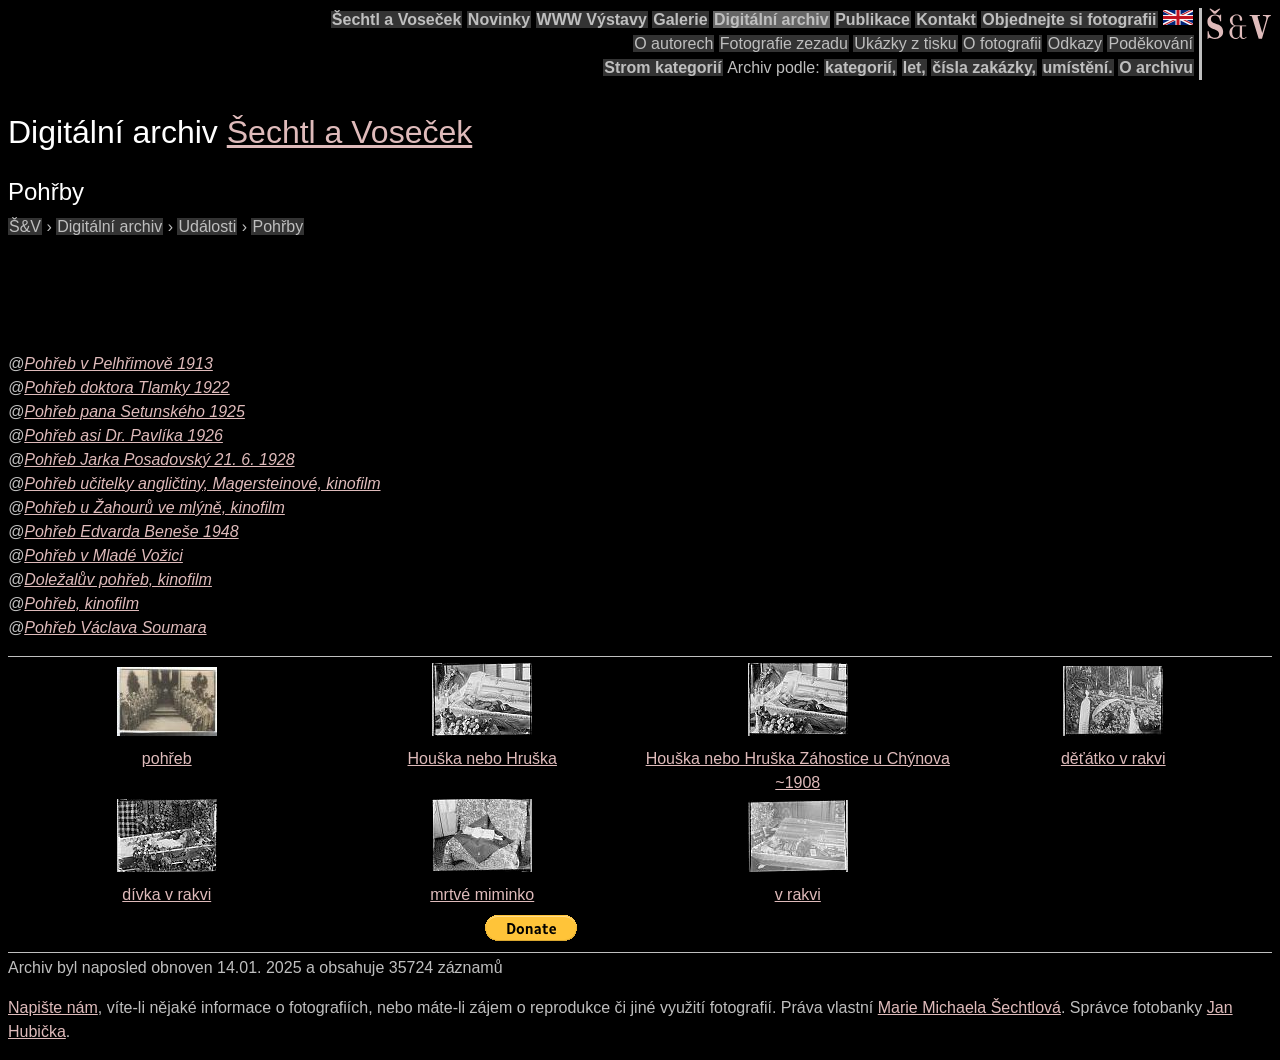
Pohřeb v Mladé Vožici (103, 555)
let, (914, 67)
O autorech (673, 43)
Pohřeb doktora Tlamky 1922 (126, 387)
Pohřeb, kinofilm (81, 603)
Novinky (499, 19)
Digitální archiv (771, 19)
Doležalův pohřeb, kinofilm (118, 579)
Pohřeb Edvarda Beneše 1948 (131, 531)
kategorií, (860, 67)
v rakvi (798, 894)
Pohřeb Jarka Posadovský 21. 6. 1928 (159, 459)
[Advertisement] (372, 284)
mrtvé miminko (482, 894)
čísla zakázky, (984, 67)
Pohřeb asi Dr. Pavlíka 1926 (123, 435)
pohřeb (167, 758)
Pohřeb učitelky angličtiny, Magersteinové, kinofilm (202, 483)
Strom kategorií (662, 67)
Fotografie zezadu (784, 43)
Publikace (872, 19)
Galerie (680, 19)
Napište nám (53, 1007)
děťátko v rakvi (1113, 758)
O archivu (1156, 67)
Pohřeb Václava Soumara (115, 627)
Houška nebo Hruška (482, 758)
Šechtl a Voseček (397, 19)
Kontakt (946, 19)
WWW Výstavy (592, 19)
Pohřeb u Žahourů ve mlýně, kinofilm (154, 507)
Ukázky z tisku (905, 43)
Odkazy (1075, 43)
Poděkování (1150, 43)
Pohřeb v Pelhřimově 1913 (118, 363)
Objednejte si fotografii (1069, 19)
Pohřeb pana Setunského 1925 (134, 411)
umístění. (1078, 67)
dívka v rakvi (166, 894)
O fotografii (1002, 43)
